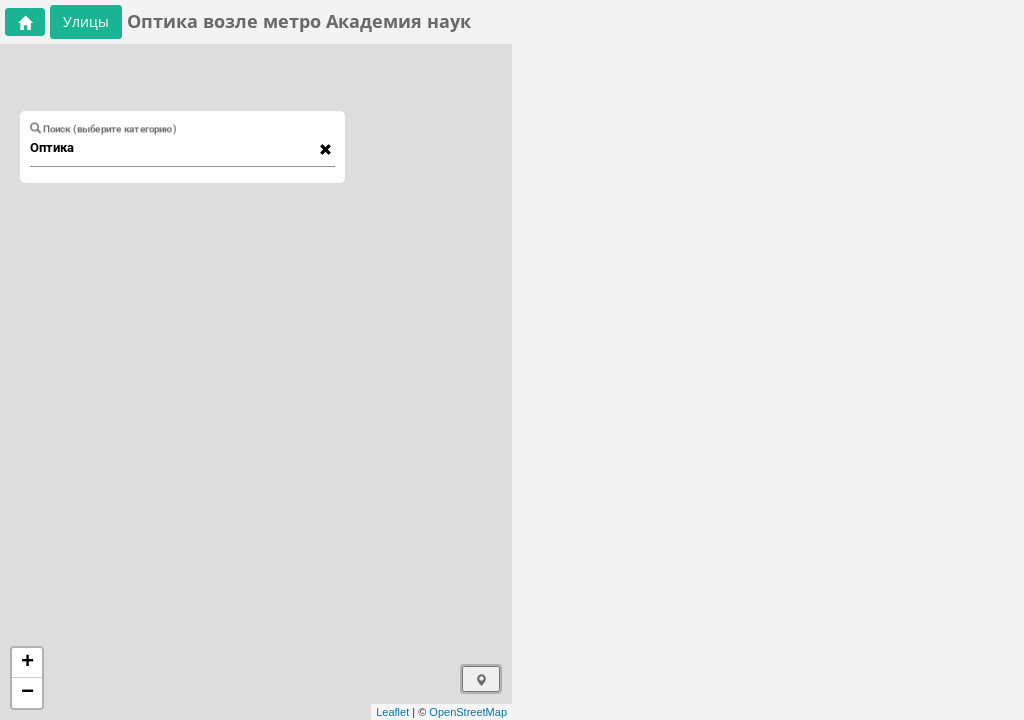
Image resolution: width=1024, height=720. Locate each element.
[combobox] (173, 148)
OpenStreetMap (468, 712)
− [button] (27, 693)
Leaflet (392, 712)
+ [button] (27, 663)
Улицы (86, 21)
